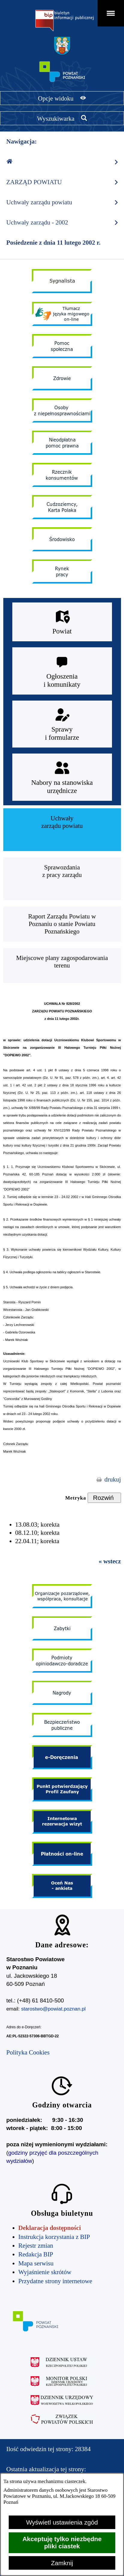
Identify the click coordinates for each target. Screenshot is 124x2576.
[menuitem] (62, 829)
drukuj (112, 1479)
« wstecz (109, 1561)
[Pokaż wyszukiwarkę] (62, 118)
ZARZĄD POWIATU (62, 182)
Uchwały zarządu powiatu (62, 202)
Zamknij (62, 2562)
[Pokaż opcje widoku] (62, 98)
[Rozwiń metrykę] (104, 1498)
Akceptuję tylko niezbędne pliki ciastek (62, 2542)
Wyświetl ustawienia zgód (62, 2522)
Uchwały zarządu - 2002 (62, 222)
